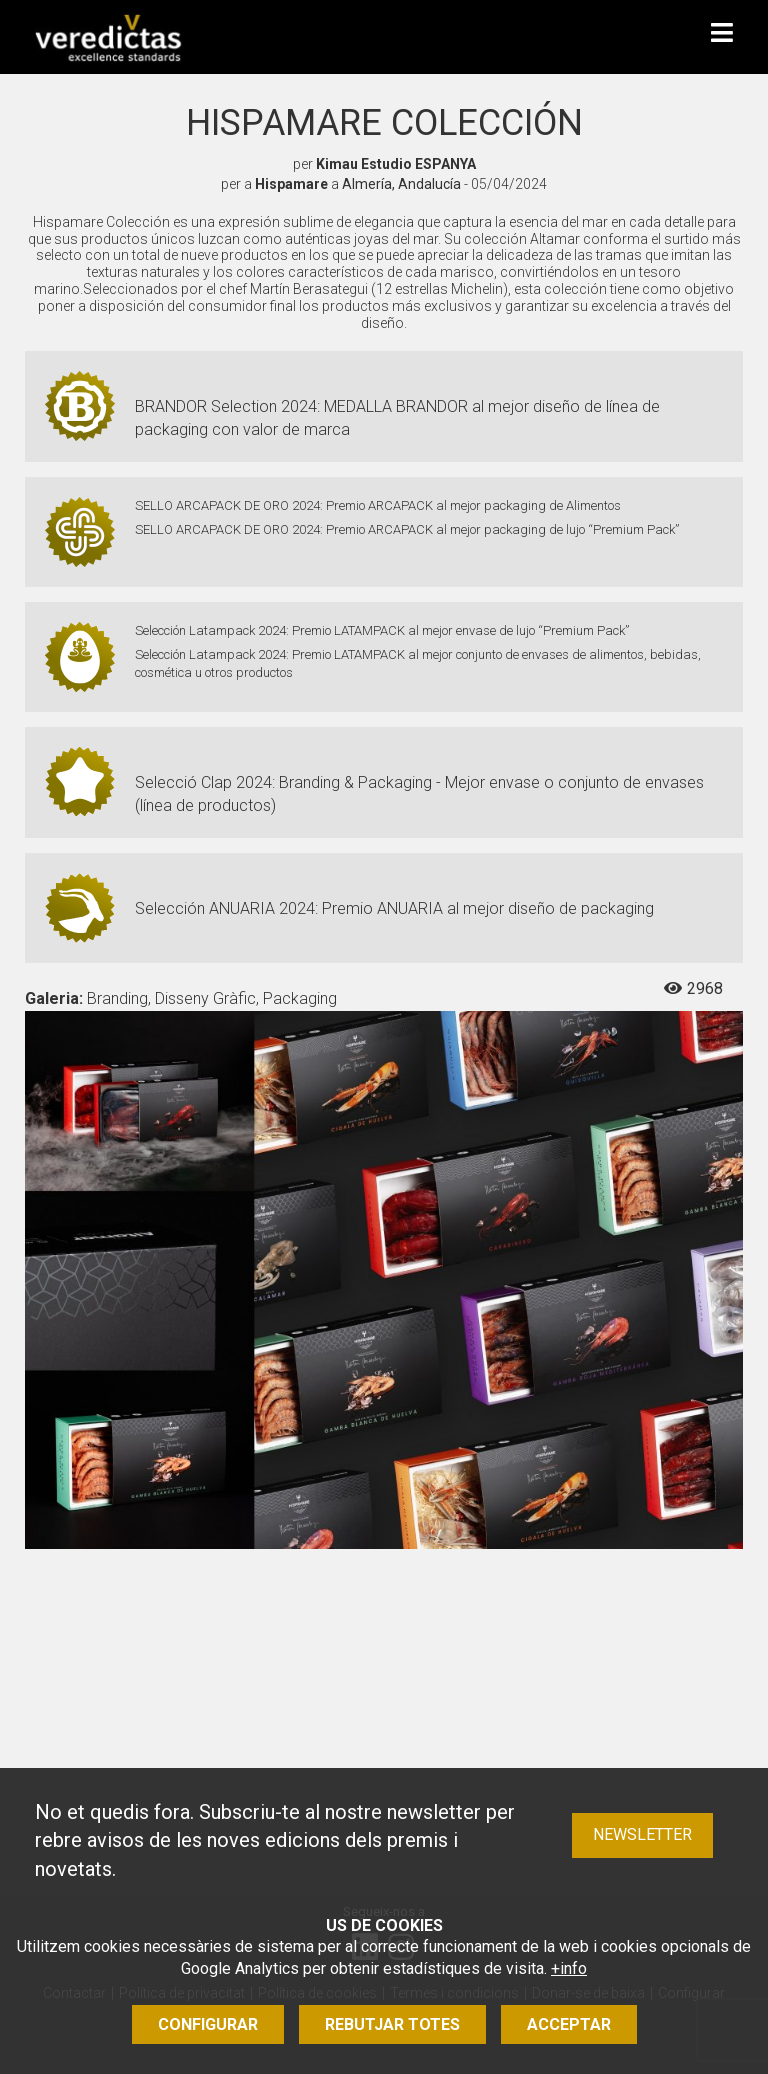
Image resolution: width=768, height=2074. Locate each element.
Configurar (208, 2024)
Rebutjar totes (392, 2024)
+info (569, 1968)
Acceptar (569, 2024)
